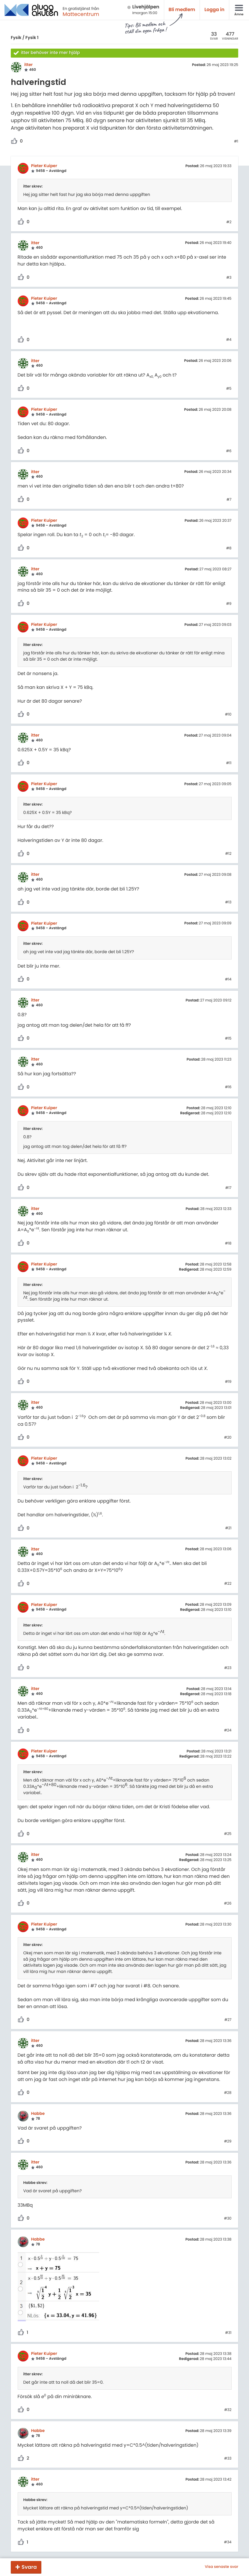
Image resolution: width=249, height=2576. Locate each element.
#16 (228, 1087)
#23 (227, 1668)
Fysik (16, 38)
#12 (228, 853)
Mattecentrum (81, 14)
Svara (29, 2567)
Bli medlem (182, 10)
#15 (228, 1038)
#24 (228, 1730)
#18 (228, 1243)
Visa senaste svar (221, 2567)
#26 (228, 1903)
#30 (228, 2218)
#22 (227, 1583)
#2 (228, 222)
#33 (228, 2458)
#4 (229, 340)
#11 (229, 763)
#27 (228, 2020)
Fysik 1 (32, 38)
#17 (228, 1188)
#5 (229, 388)
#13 (228, 902)
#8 (229, 548)
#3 (228, 277)
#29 (228, 2141)
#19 (228, 1382)
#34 (228, 2542)
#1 (236, 141)
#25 (228, 1834)
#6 (229, 451)
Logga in (214, 10)
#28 (228, 2093)
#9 (229, 604)
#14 (228, 979)
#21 (228, 1528)
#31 (228, 2333)
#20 (228, 1437)
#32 (227, 2410)
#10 (228, 714)
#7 (229, 499)
